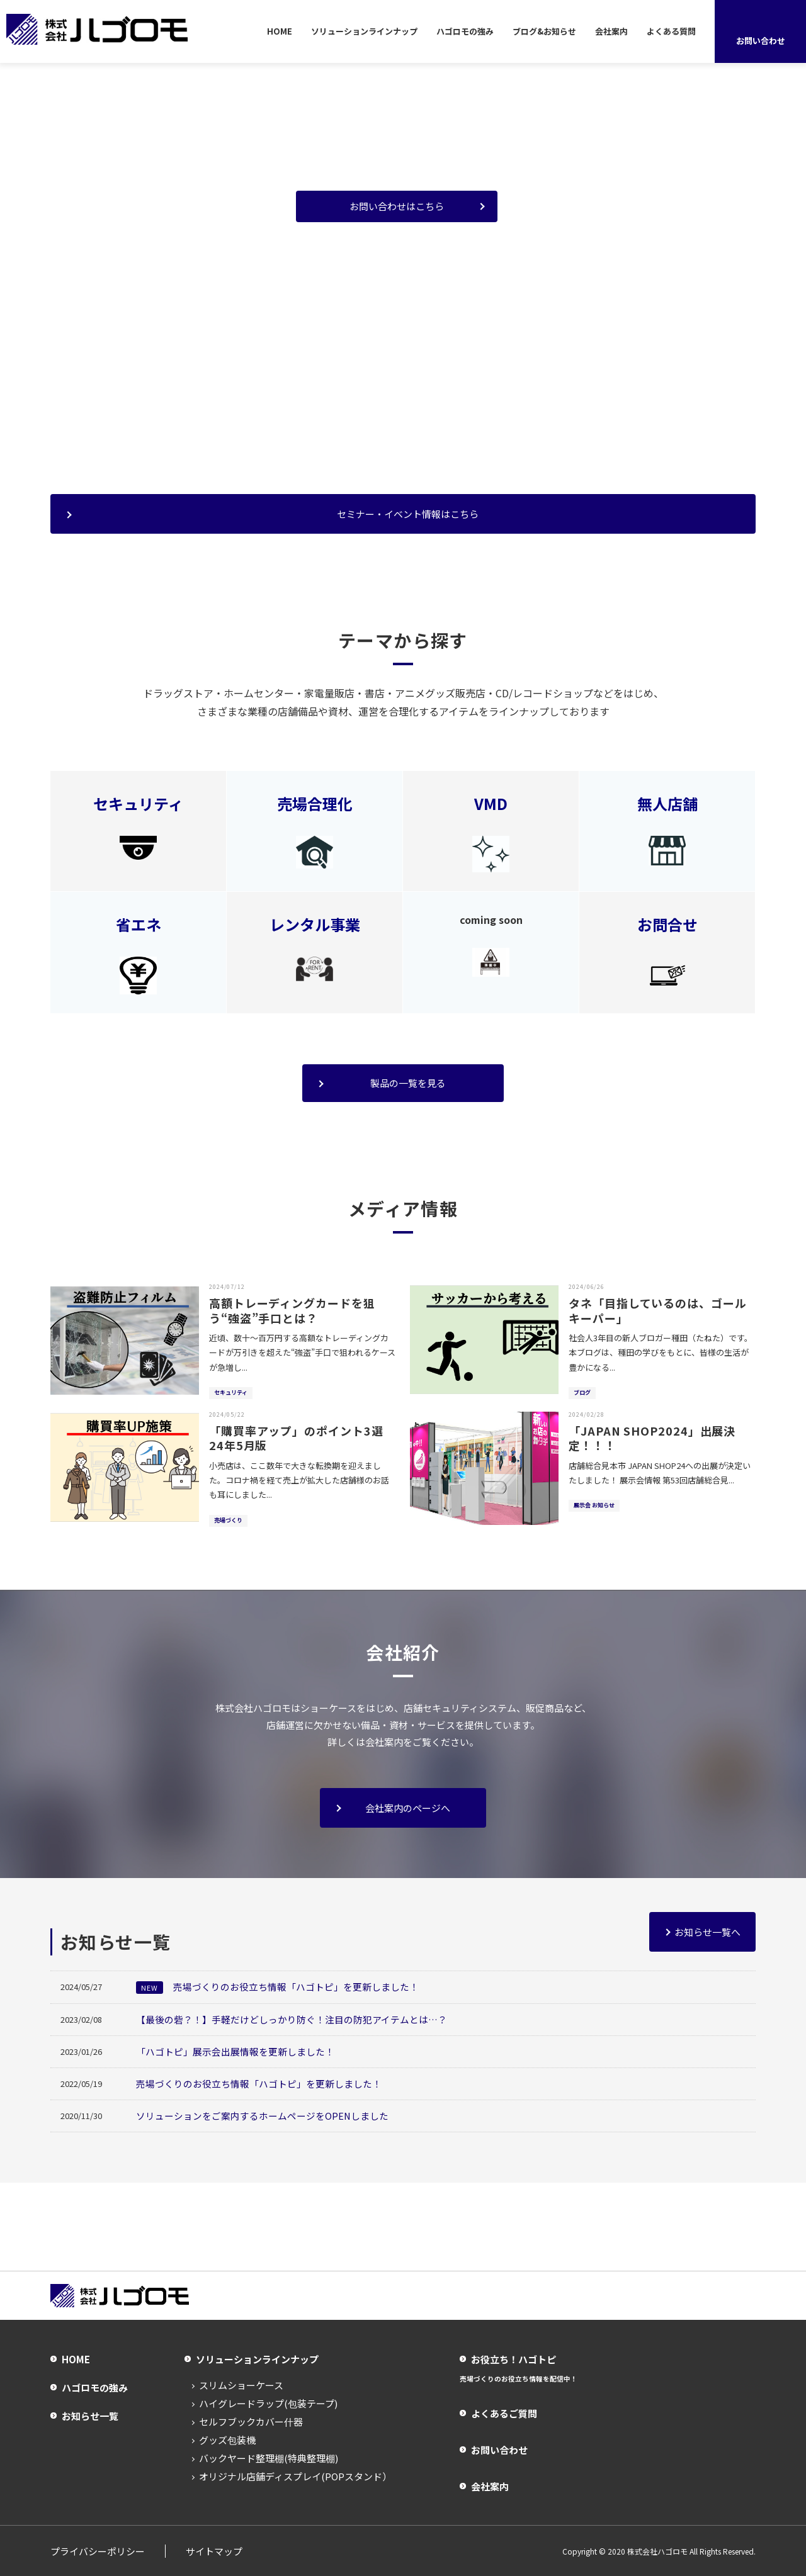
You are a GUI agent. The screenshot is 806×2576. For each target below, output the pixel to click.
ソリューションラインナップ (364, 31)
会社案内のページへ (407, 1807)
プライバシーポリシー (97, 2551)
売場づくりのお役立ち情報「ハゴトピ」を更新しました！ (277, 1986)
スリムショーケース (241, 2385)
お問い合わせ (499, 2449)
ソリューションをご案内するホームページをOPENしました (262, 2115)
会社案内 (611, 31)
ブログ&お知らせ (544, 31)
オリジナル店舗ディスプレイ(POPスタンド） (295, 2476)
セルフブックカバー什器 (251, 2421)
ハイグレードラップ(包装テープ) (268, 2403)
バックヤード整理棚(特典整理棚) (268, 2458)
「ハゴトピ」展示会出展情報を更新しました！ (235, 2050)
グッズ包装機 (227, 2439)
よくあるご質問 (504, 2413)
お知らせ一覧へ (707, 1931)
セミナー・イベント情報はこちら (408, 513)
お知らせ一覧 (90, 2415)
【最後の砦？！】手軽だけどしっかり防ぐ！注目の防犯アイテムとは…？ (291, 2018)
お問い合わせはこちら (396, 206)
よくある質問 (671, 31)
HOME (279, 31)
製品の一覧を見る (408, 1082)
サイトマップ (214, 2551)
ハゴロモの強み (465, 31)
